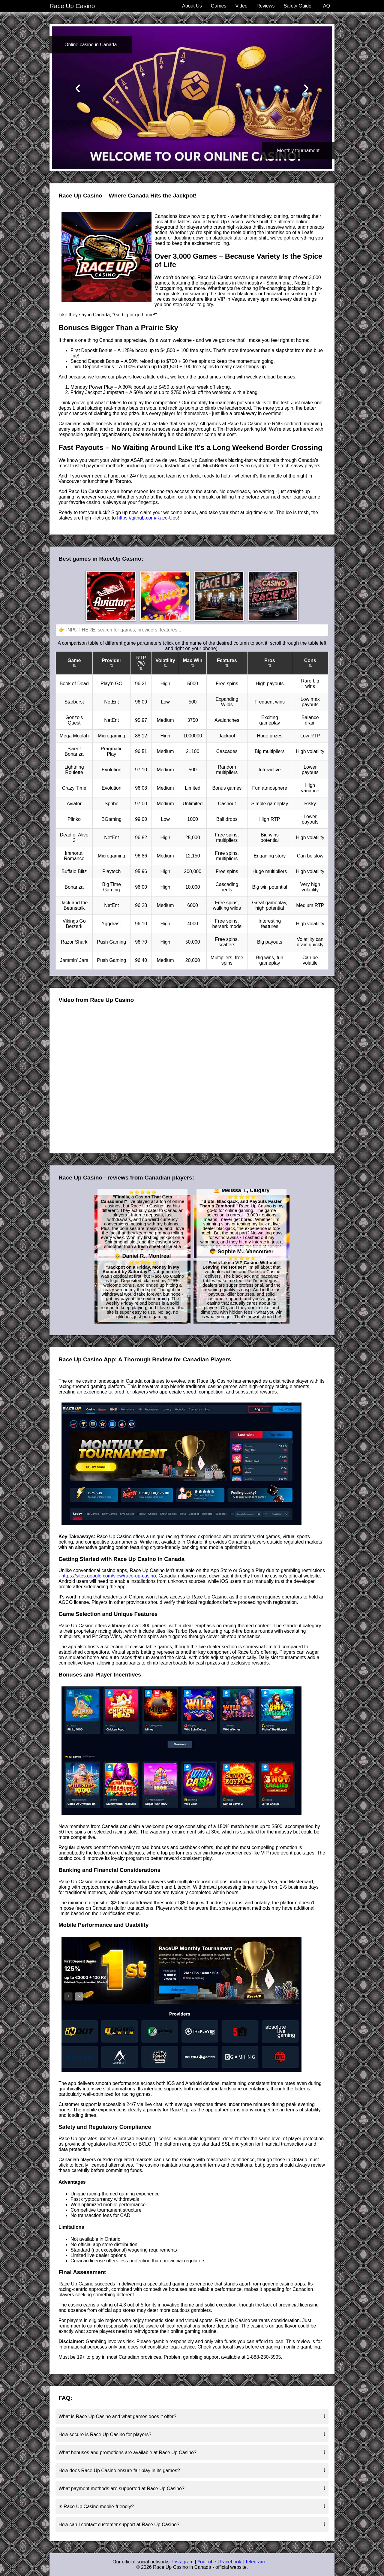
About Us (192, 5)
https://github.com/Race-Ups (147, 517)
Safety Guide (297, 5)
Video (241, 5)
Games (218, 5)
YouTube (206, 2561)
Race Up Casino (72, 5)
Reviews (265, 5)
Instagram (183, 2561)
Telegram (255, 2561)
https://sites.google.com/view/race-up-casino (109, 1575)
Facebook (230, 2561)
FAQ (325, 5)
